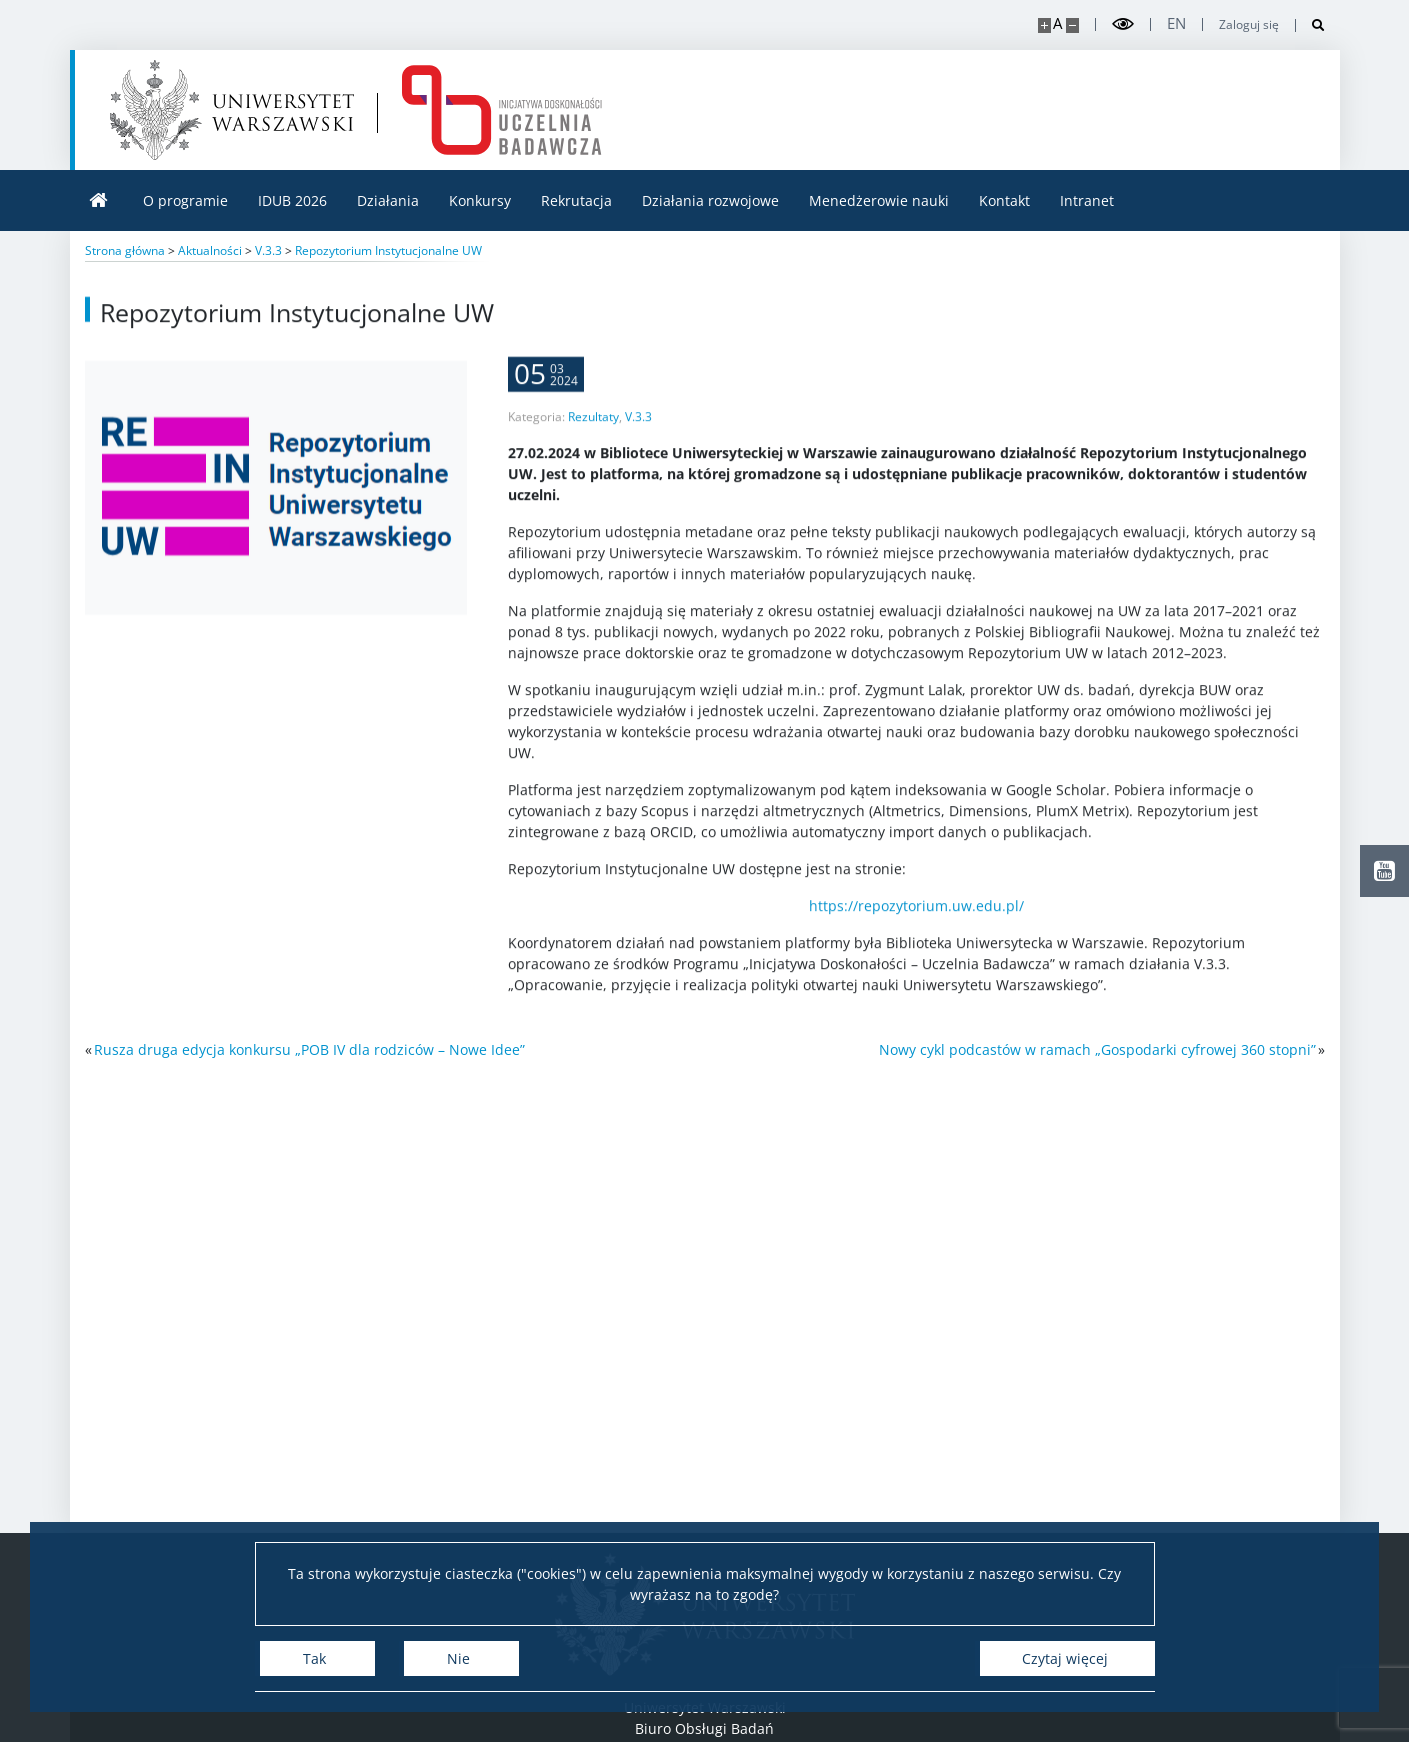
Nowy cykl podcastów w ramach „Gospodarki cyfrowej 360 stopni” (1097, 1049)
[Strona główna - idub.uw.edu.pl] (502, 110)
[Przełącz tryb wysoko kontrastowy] (1123, 24)
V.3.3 (638, 443)
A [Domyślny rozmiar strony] (1057, 23)
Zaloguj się (1249, 25)
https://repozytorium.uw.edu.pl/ (916, 932)
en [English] (1176, 23)
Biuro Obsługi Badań (704, 1728)
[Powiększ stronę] (1044, 25)
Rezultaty (593, 443)
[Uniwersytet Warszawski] (232, 110)
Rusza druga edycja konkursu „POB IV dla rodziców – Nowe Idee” (309, 1049)
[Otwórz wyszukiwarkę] (1310, 25)
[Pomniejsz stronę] (1072, 25)
